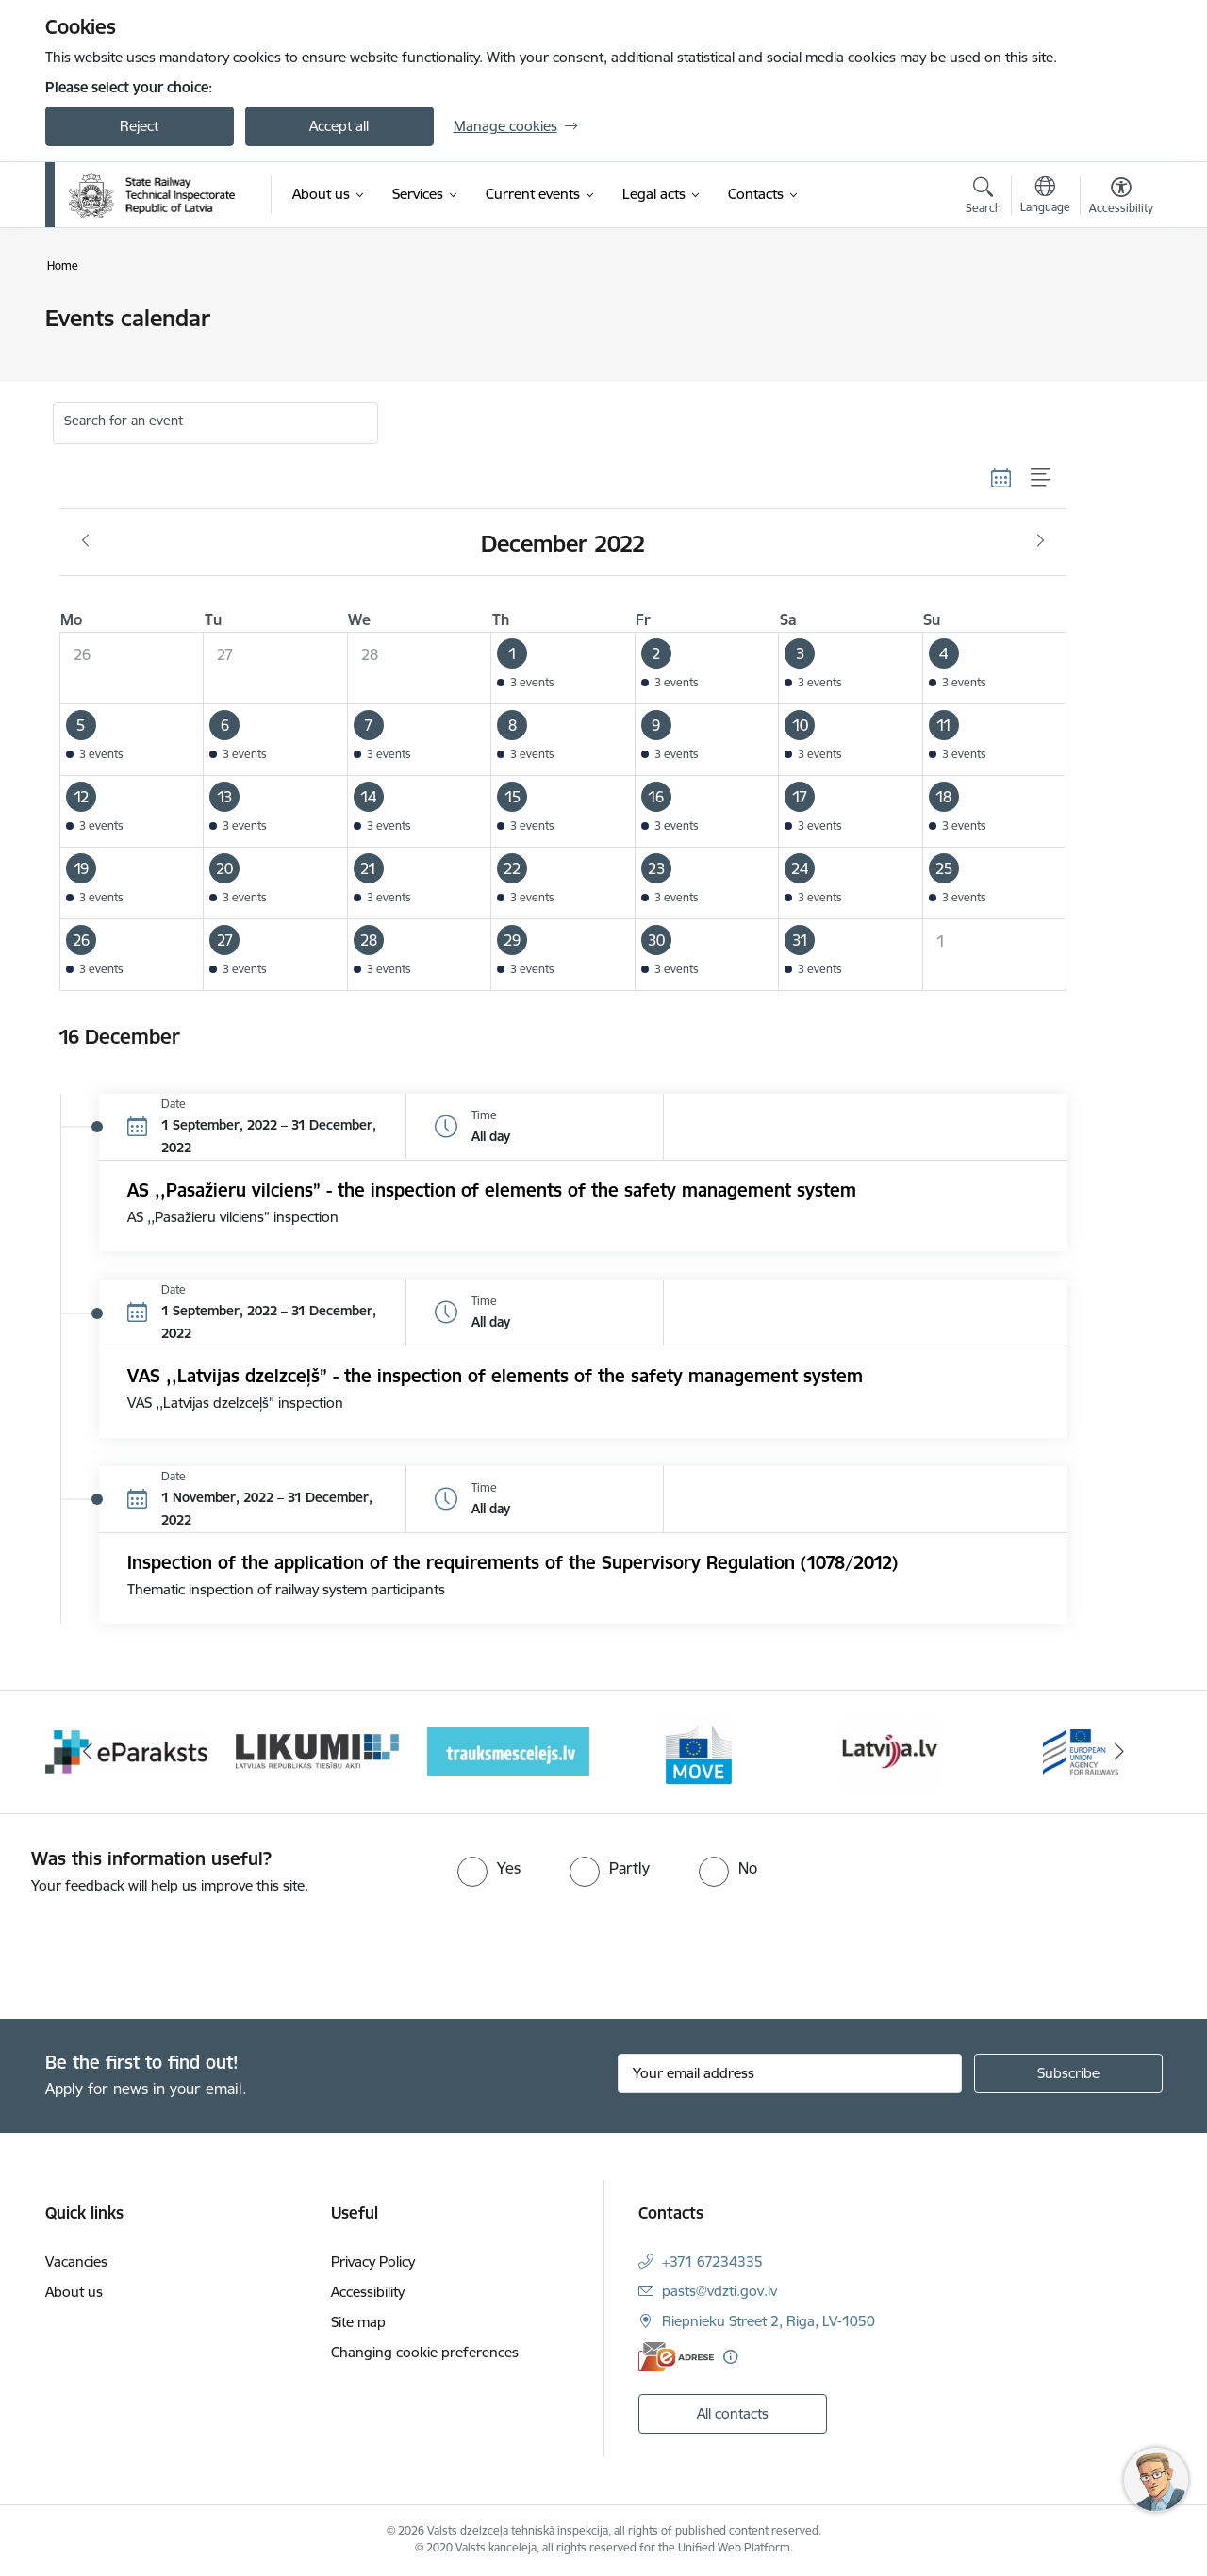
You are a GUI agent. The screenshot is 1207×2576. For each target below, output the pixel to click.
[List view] (1041, 477)
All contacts (733, 2413)
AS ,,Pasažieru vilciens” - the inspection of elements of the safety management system (491, 1190)
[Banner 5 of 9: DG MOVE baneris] (698, 1750)
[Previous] (88, 1751)
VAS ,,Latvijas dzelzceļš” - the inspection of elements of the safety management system (495, 1375)
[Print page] (1115, 311)
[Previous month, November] (85, 541)
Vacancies (76, 2262)
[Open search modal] (983, 198)
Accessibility (368, 2292)
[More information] (730, 2357)
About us (74, 2292)
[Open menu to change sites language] (1045, 197)
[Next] (1119, 1751)
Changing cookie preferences (425, 2352)
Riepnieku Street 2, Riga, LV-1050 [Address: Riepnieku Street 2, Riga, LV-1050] (768, 2321)
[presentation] (157, 1949)
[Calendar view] (1001, 477)
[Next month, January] (1040, 541)
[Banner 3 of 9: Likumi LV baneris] (317, 1750)
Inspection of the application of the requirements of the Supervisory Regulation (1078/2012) (512, 1562)
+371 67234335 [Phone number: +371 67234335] (712, 2262)
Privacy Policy (373, 2262)
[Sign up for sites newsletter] (1068, 2073)
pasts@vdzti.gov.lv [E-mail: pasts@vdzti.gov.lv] (719, 2291)
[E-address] (676, 2356)
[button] (563, 668)
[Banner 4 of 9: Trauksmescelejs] (508, 1750)
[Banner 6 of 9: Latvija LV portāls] (889, 1750)
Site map (358, 2322)
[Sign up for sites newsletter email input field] (790, 2073)
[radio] (489, 1868)
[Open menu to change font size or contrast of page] (1121, 198)
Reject (139, 126)
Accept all (339, 126)
